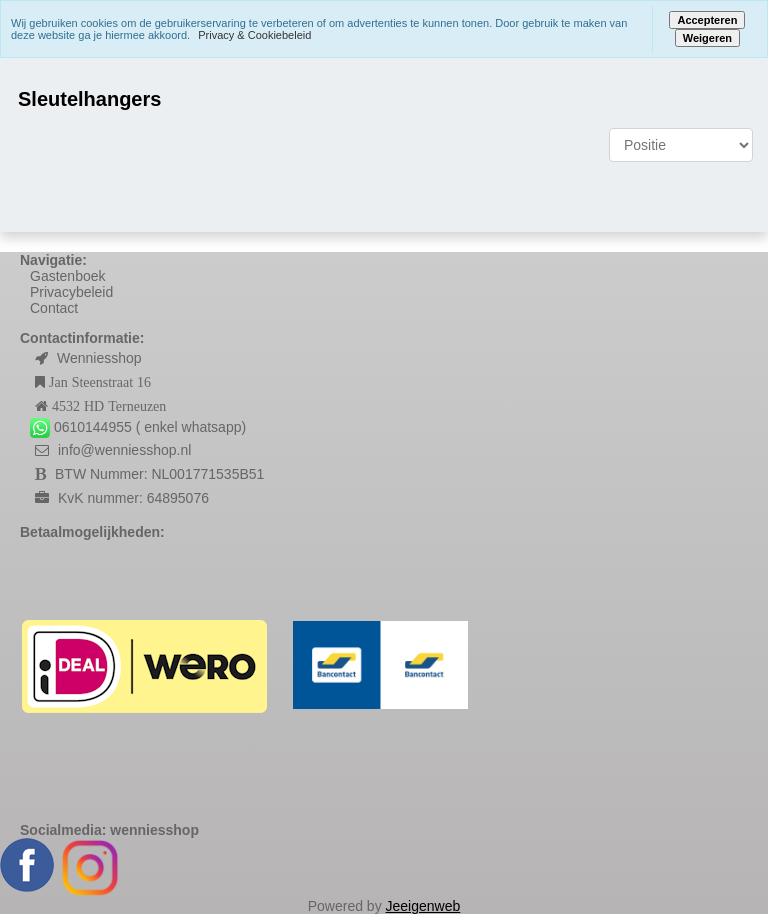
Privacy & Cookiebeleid (254, 35)
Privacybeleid (71, 292)
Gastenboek (68, 276)
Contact (54, 308)
